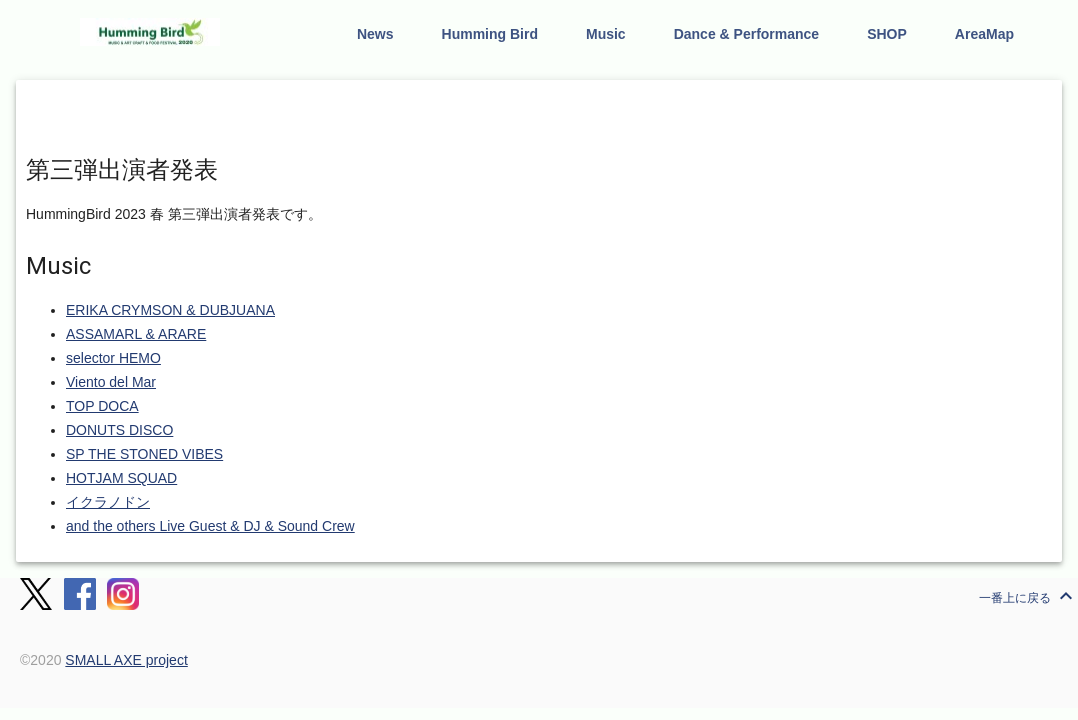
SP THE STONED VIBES (144, 454)
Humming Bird (490, 34)
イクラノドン (108, 502)
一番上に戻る (1028, 596)
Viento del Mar (111, 382)
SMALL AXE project (126, 660)
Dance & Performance (747, 34)
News (375, 34)
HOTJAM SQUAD (121, 478)
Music (606, 34)
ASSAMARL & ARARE (136, 334)
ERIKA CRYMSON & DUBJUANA (170, 310)
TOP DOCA (102, 406)
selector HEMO (113, 358)
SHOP (887, 34)
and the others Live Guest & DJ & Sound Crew (210, 526)
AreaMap (984, 34)
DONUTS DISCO (119, 430)
